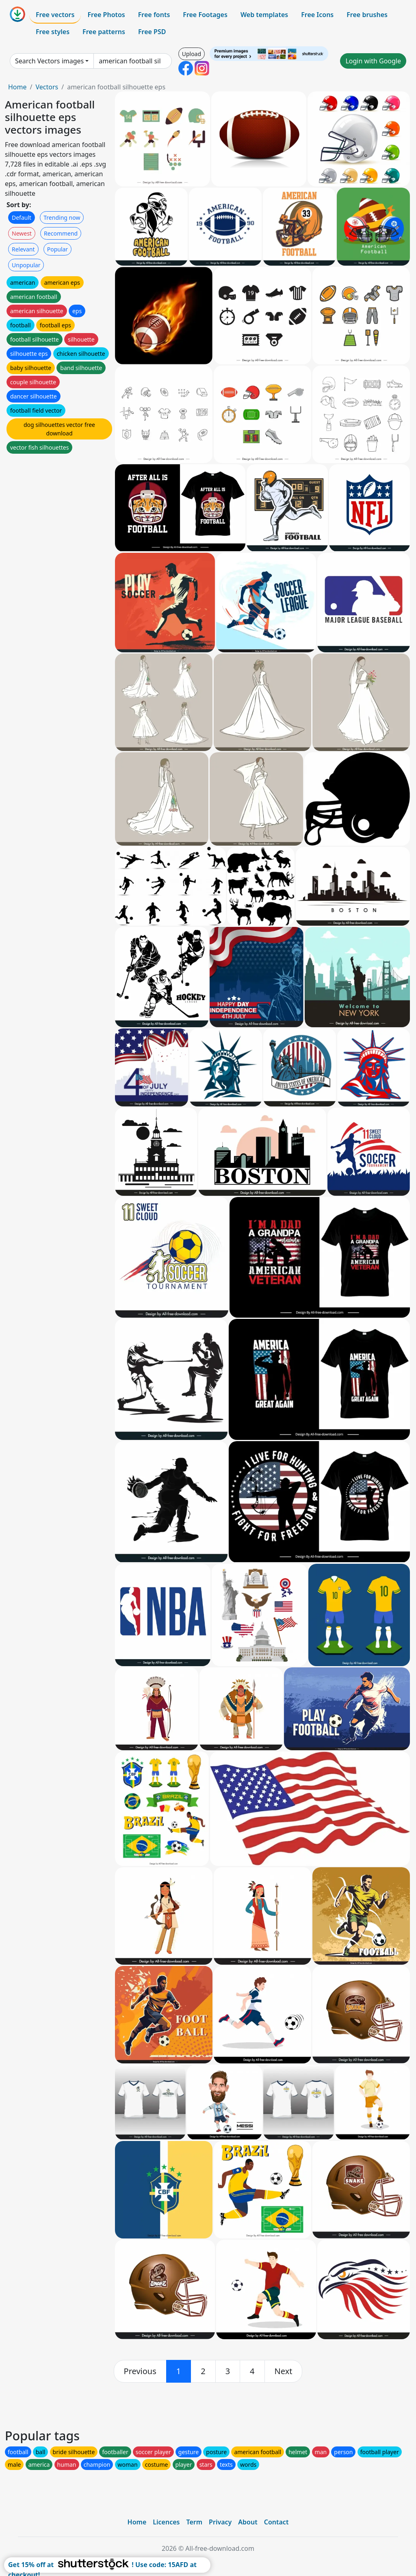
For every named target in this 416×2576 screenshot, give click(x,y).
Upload (191, 54)
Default (21, 217)
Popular (57, 249)
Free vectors (55, 14)
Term (194, 2522)
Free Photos (106, 14)
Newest (22, 233)
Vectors (46, 86)
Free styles (52, 31)
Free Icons (317, 14)
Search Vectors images (49, 60)
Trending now (61, 217)
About (247, 2522)
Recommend (61, 233)
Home (17, 86)
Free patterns (103, 31)
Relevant (23, 249)
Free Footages (205, 14)
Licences (166, 2522)
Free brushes (367, 14)
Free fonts (154, 14)
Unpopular (26, 265)
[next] (283, 2371)
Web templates (264, 14)
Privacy (220, 2522)
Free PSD (152, 31)
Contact (276, 2522)
